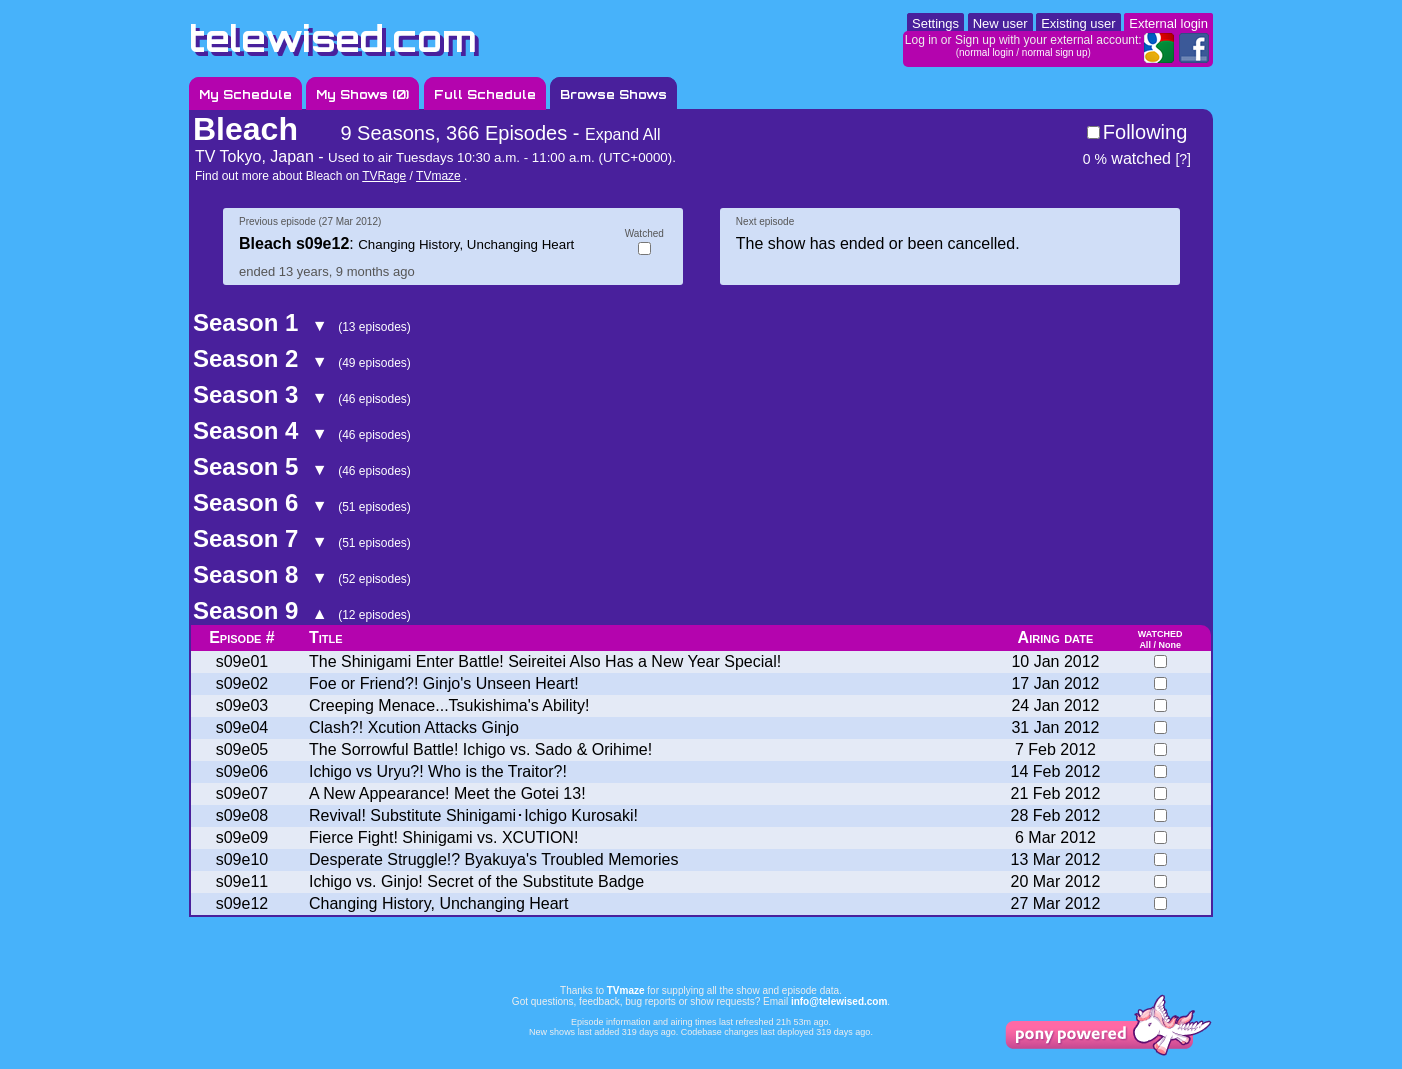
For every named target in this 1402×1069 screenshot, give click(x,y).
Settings (935, 23)
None (1169, 645)
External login (1168, 23)
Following (1145, 132)
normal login (986, 52)
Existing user (1078, 23)
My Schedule (245, 94)
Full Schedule (485, 94)
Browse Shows (613, 94)
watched (1127, 158)
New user (1000, 23)
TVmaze (438, 176)
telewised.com (333, 38)
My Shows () (362, 94)
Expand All (623, 134)
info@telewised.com (839, 1001)
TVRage (384, 176)
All (1145, 645)
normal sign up (1055, 52)
